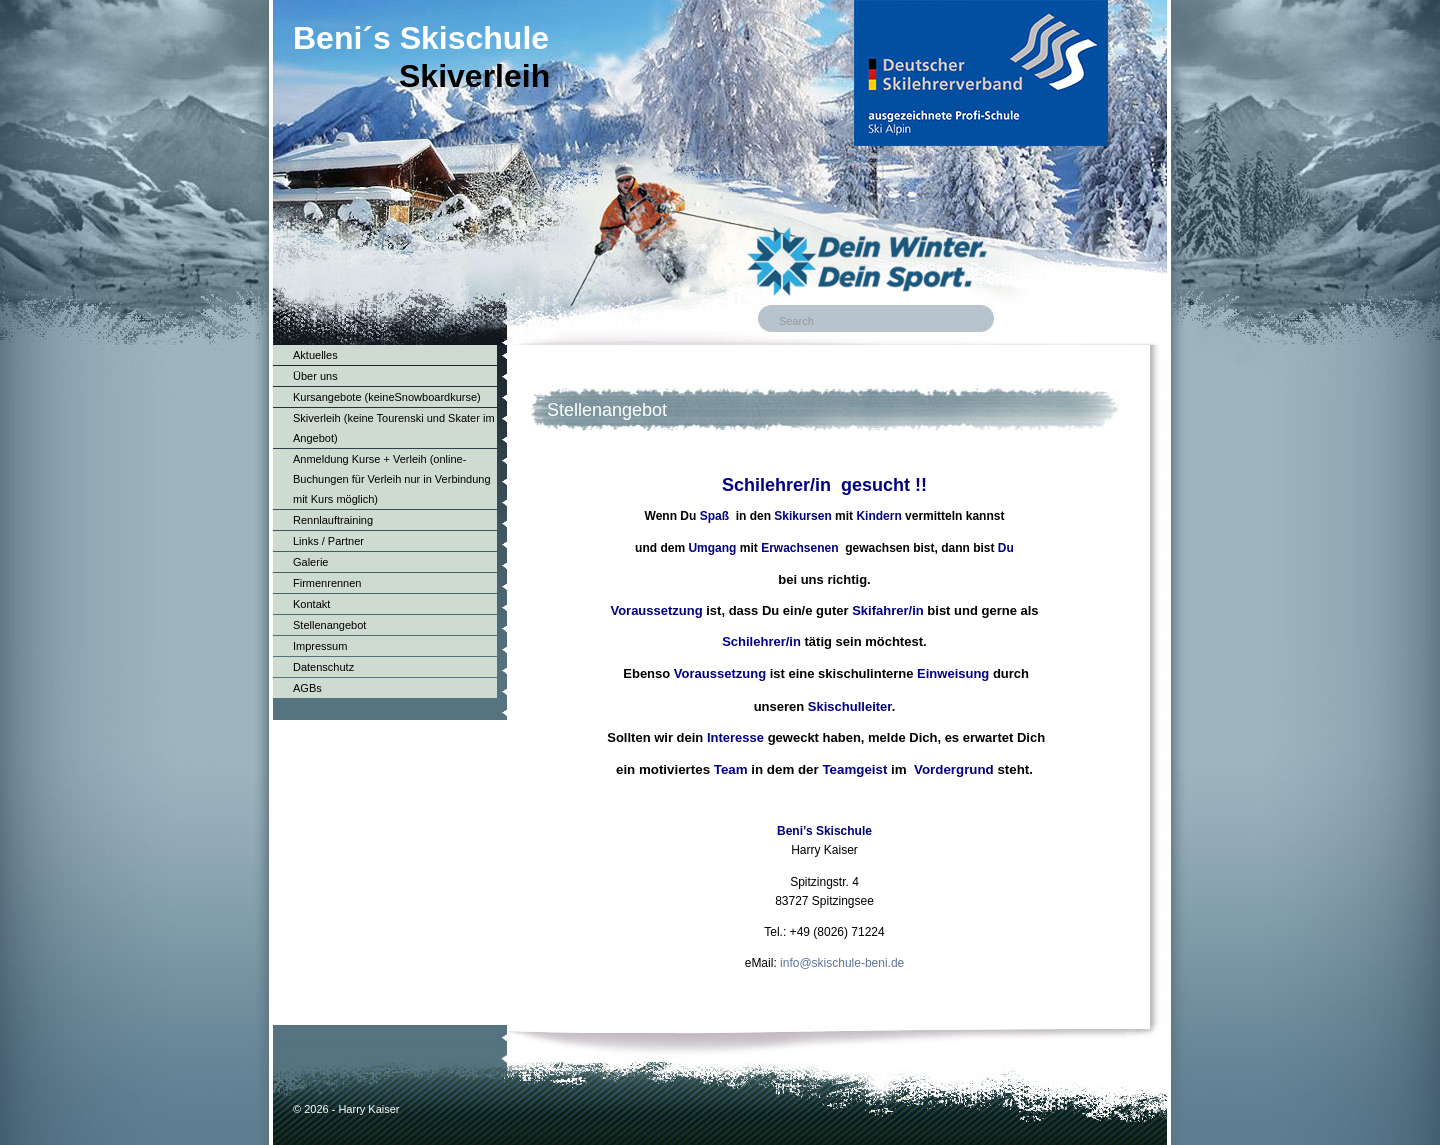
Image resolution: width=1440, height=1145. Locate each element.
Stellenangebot (329, 625)
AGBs (307, 688)
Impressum (320, 646)
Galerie (310, 562)
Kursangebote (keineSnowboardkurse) (387, 397)
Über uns (315, 376)
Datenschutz (323, 667)
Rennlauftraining (333, 520)
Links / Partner (328, 541)
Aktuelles (315, 355)
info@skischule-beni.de (842, 963)
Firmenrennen (327, 583)
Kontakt (311, 604)
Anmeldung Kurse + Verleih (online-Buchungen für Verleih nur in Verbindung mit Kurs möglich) (392, 479)
